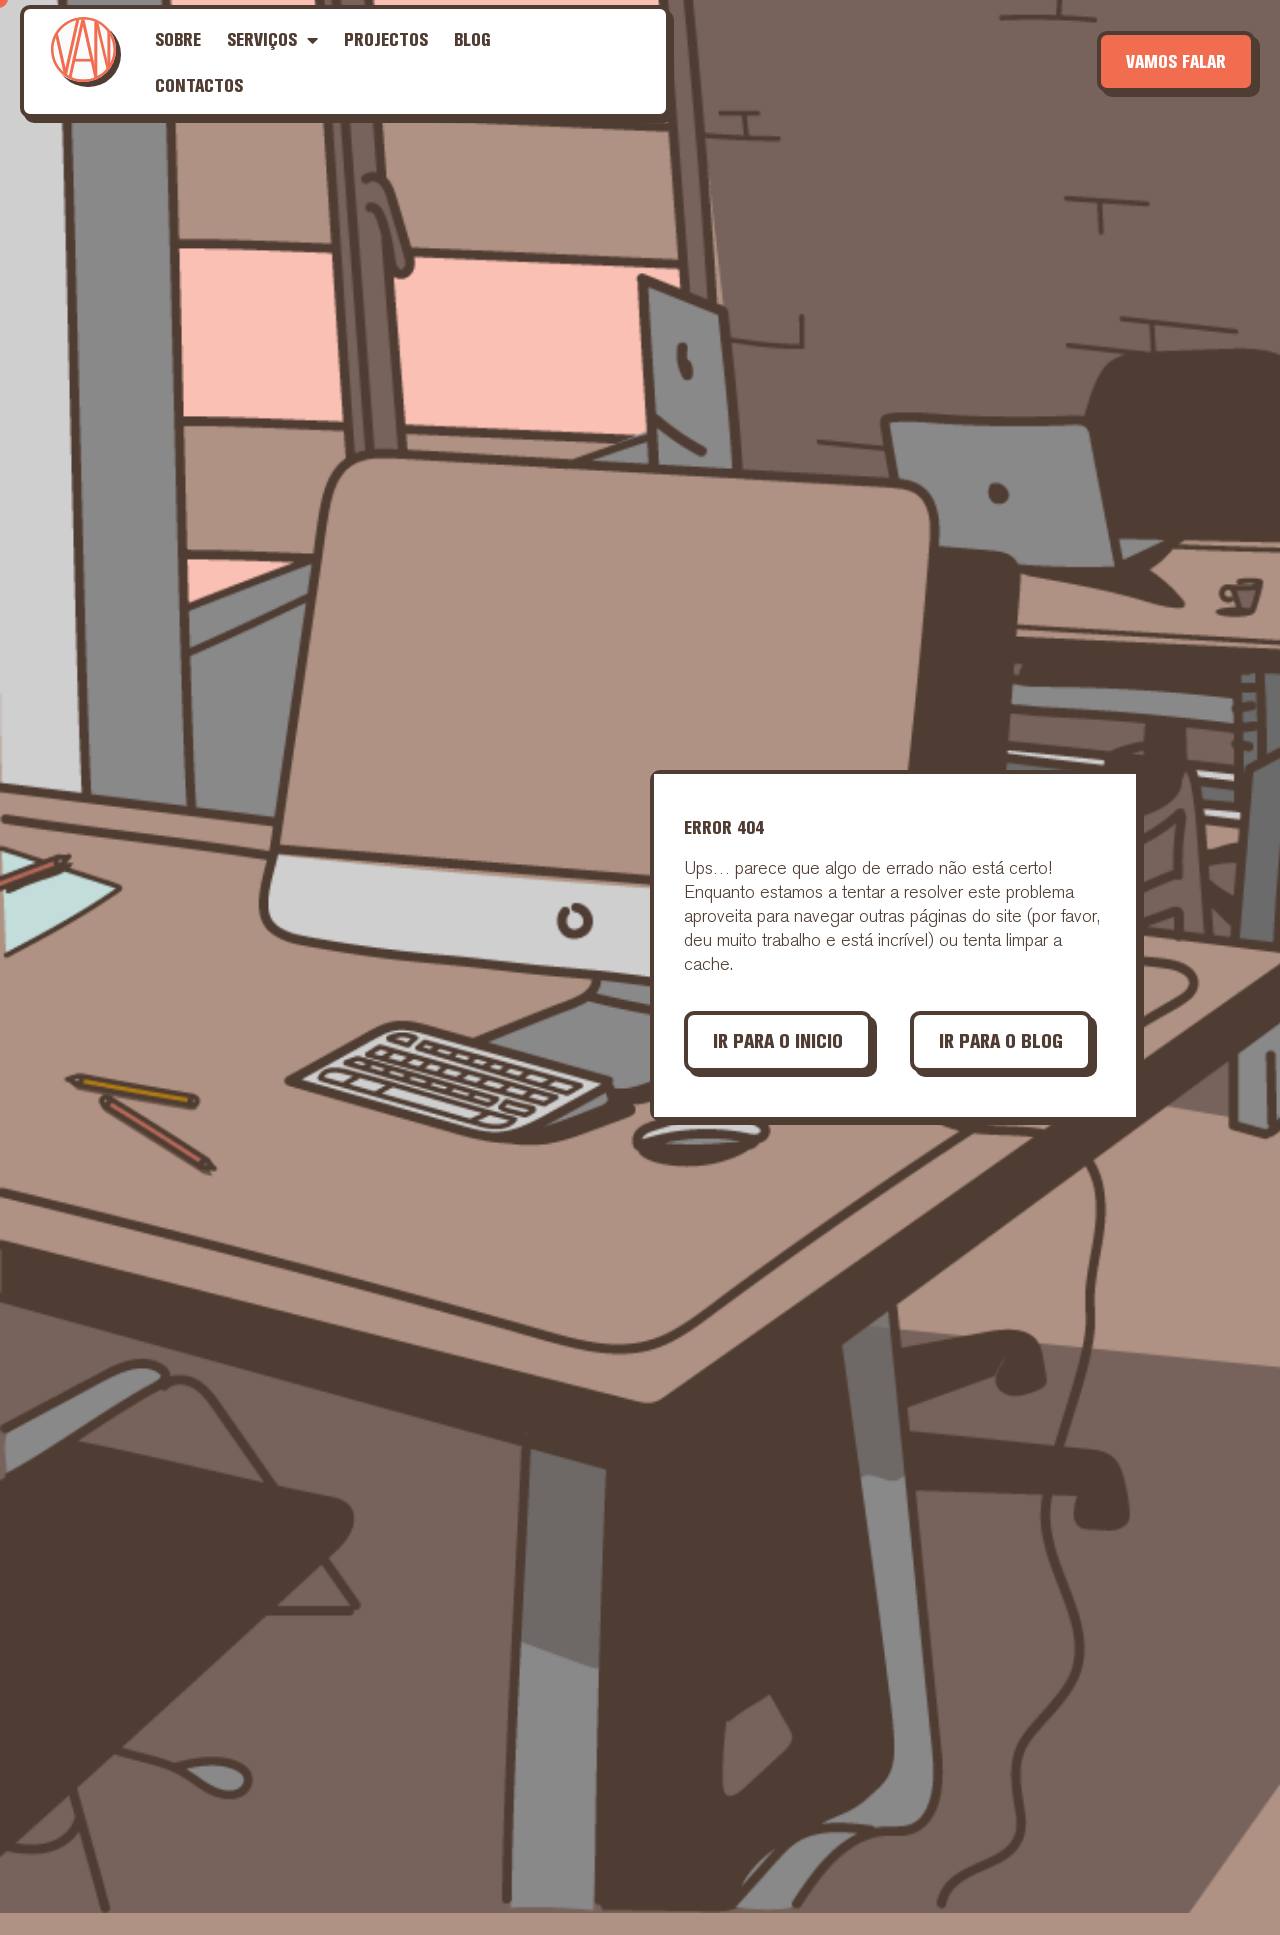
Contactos (199, 85)
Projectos (386, 39)
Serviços (272, 40)
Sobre (178, 39)
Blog (472, 39)
